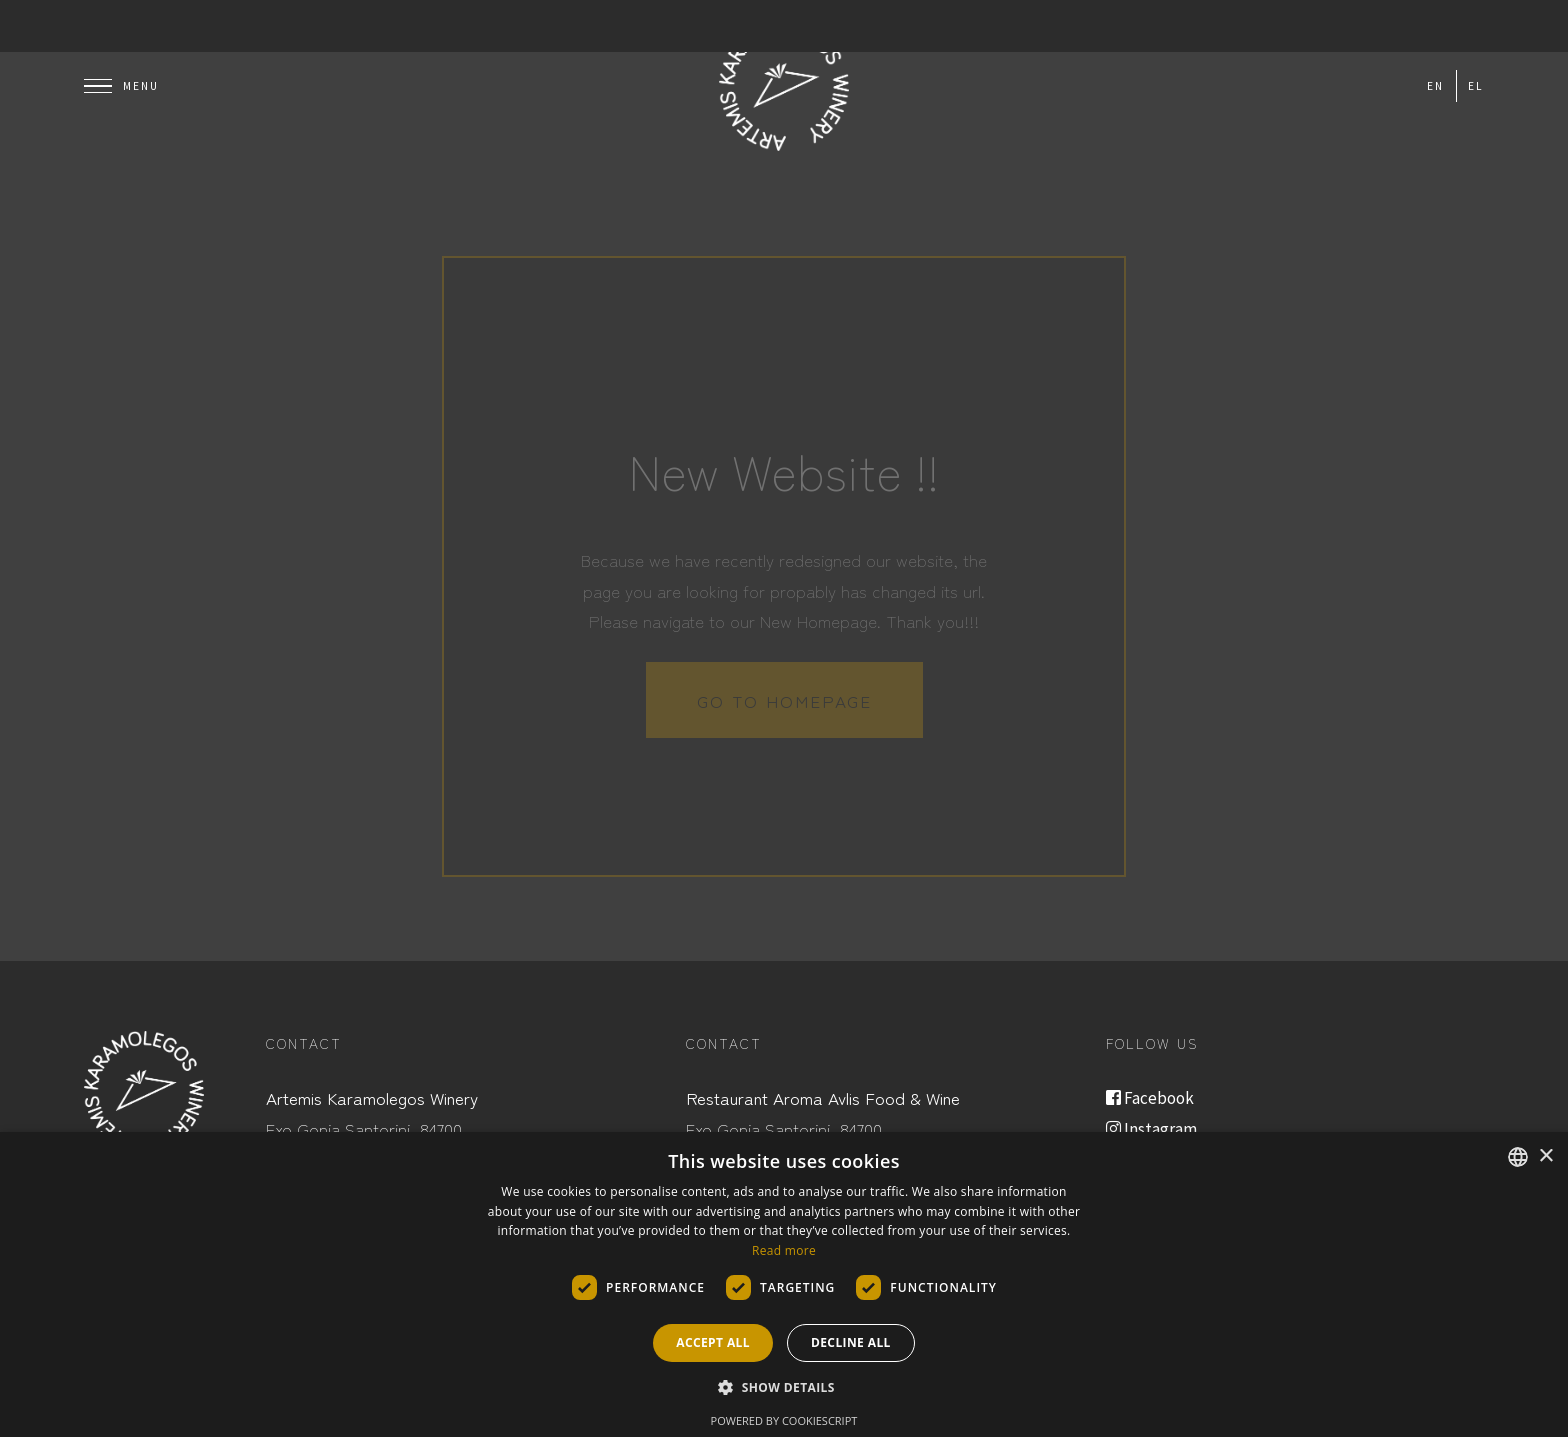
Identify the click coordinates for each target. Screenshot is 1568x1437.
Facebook (1150, 1098)
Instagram (1151, 1129)
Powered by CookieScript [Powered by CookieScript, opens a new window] (784, 1420)
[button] (784, 1388)
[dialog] (784, 1284)
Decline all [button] (851, 1342)
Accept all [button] (713, 1342)
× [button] (1545, 1156)
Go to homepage (784, 700)
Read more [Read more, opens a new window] (784, 1250)
